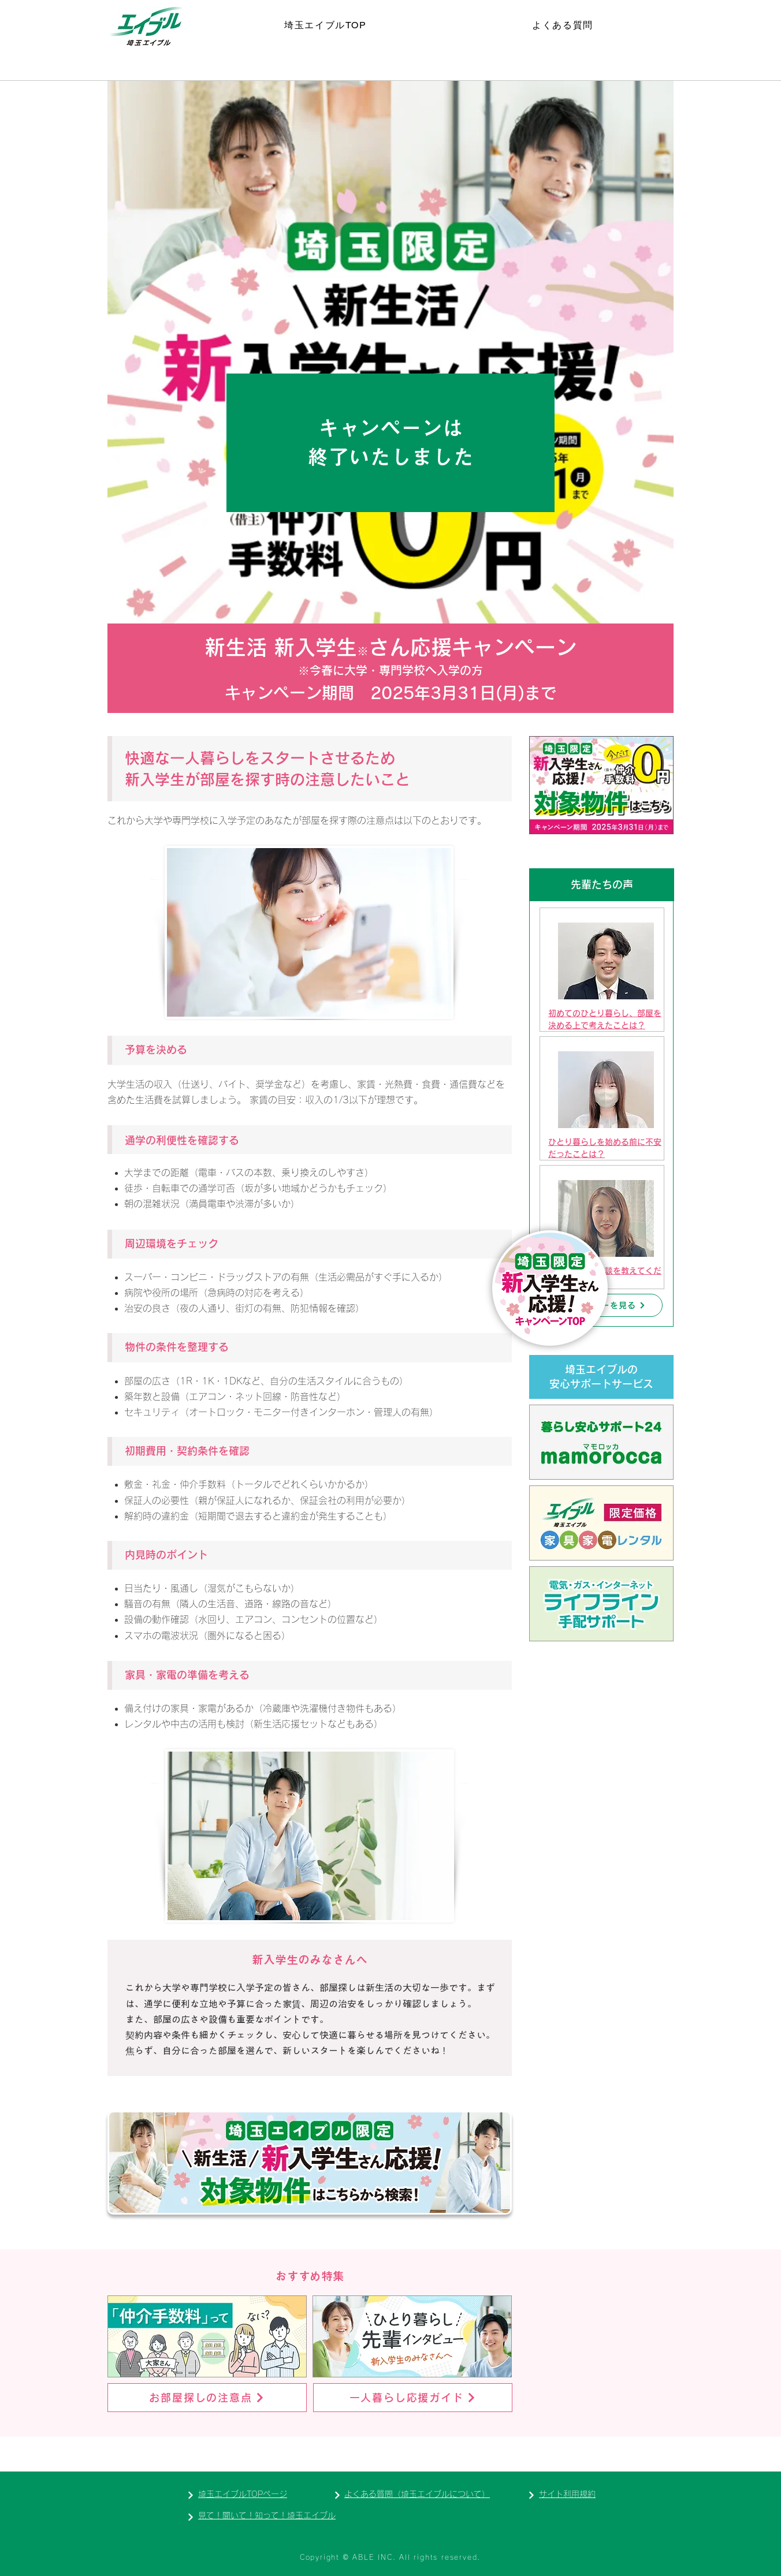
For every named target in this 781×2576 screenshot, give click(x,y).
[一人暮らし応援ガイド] (412, 2397)
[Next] (190, 2495)
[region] (602, 970)
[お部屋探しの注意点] (207, 2397)
